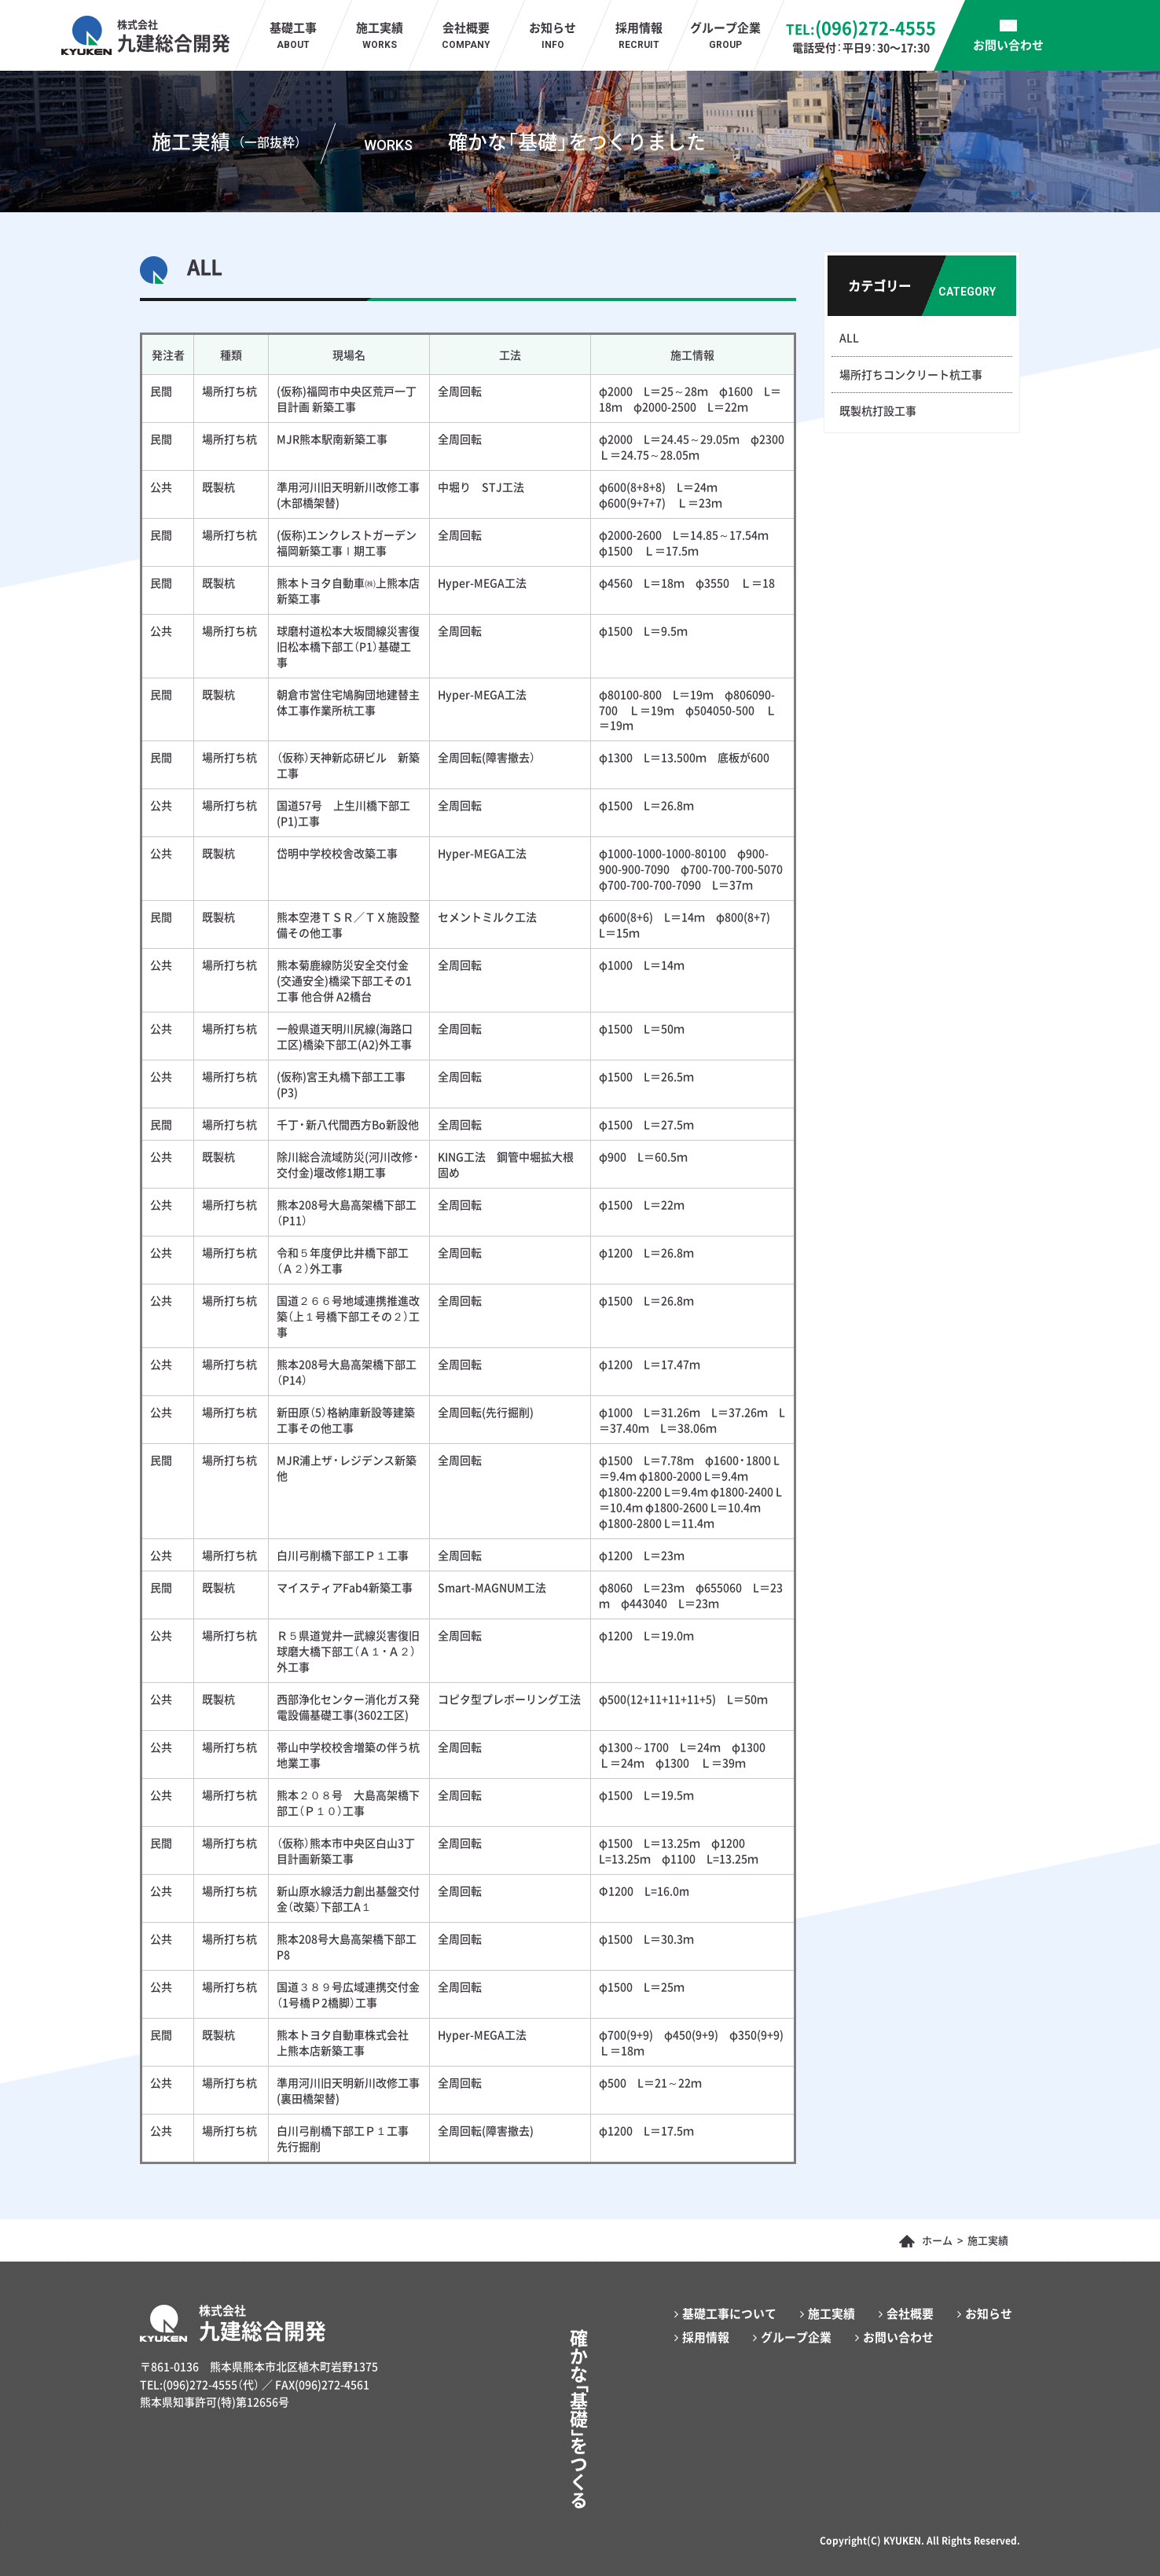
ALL (849, 337)
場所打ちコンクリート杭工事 (910, 374)
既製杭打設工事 (877, 410)
